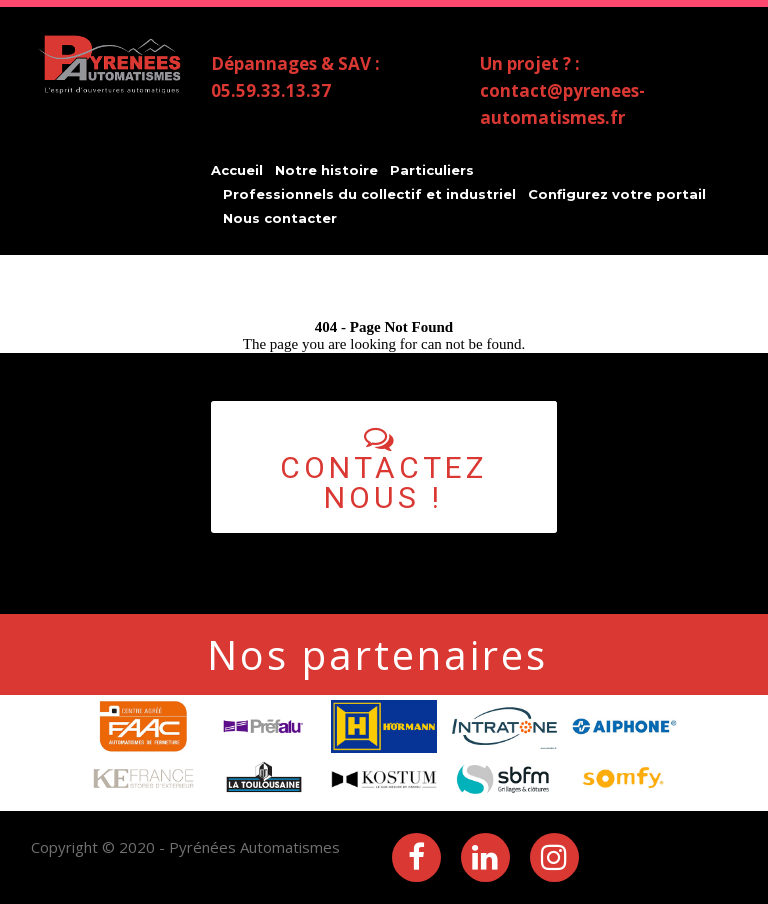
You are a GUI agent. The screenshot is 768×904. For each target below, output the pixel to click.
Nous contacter (280, 218)
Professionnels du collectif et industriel (369, 194)
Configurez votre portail (617, 194)
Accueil (237, 170)
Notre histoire (326, 170)
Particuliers (432, 170)
